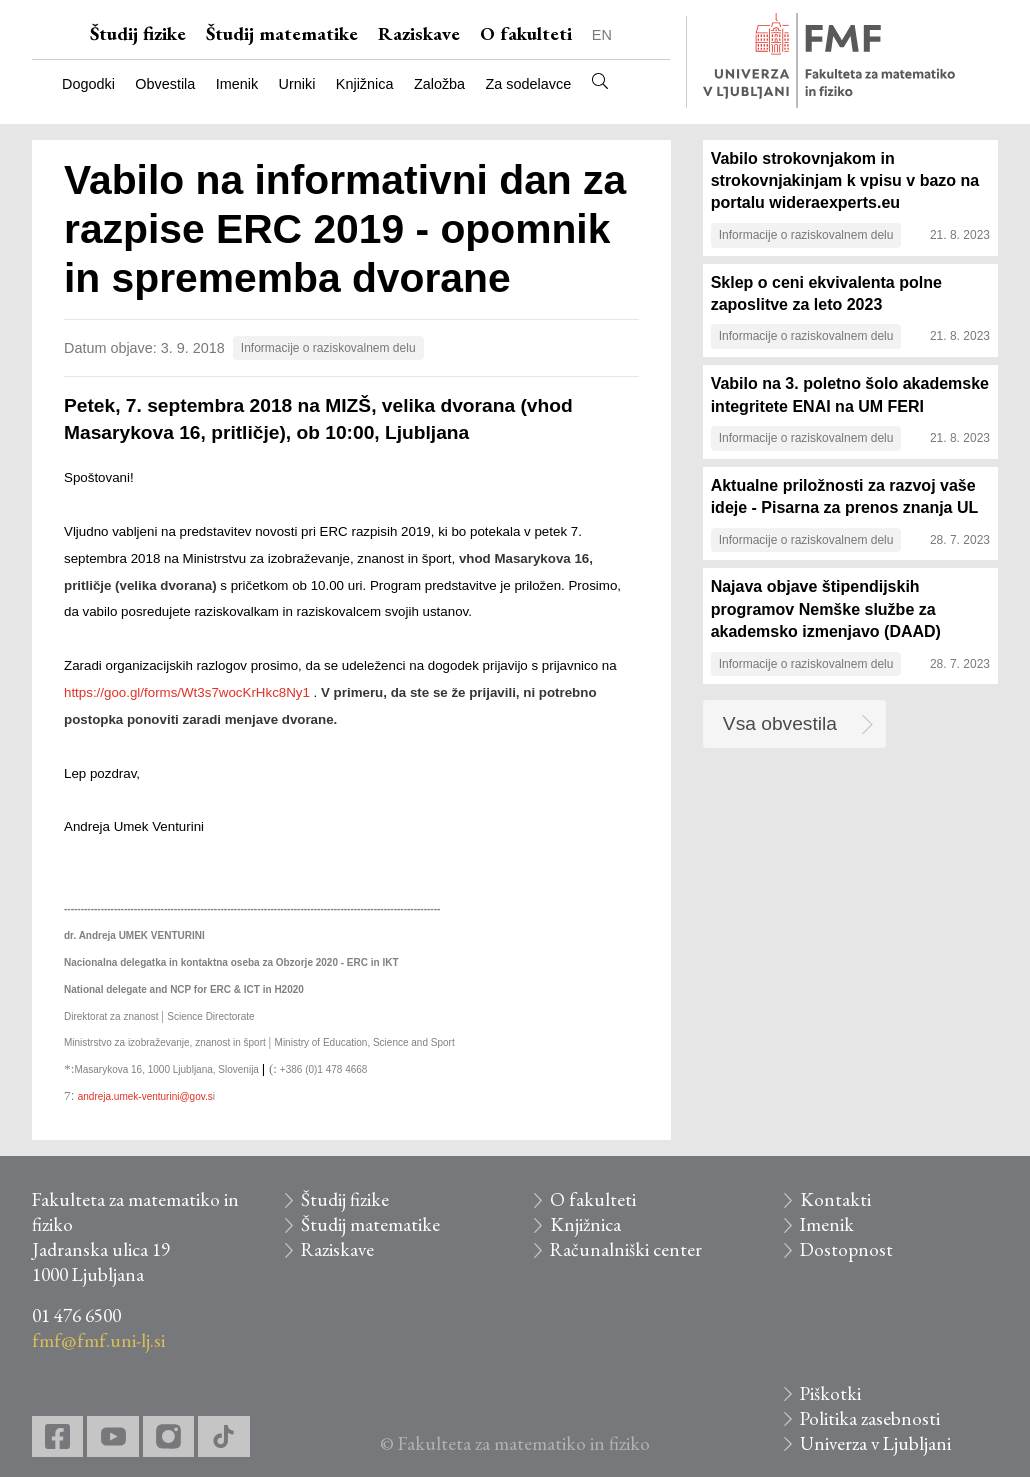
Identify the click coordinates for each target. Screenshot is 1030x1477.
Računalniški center (626, 1249)
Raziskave (419, 33)
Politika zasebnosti (870, 1418)
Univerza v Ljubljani (875, 1443)
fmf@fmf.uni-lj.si (98, 1340)
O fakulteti (526, 33)
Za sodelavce (529, 84)
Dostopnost (846, 1249)
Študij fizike (138, 33)
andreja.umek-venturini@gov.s (145, 1096)
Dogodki (88, 84)
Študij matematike (282, 33)
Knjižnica (365, 84)
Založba (439, 84)
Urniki (297, 84)
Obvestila (165, 84)
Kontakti (835, 1199)
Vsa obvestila (780, 723)
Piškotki (830, 1393)
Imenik (237, 84)
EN (602, 35)
